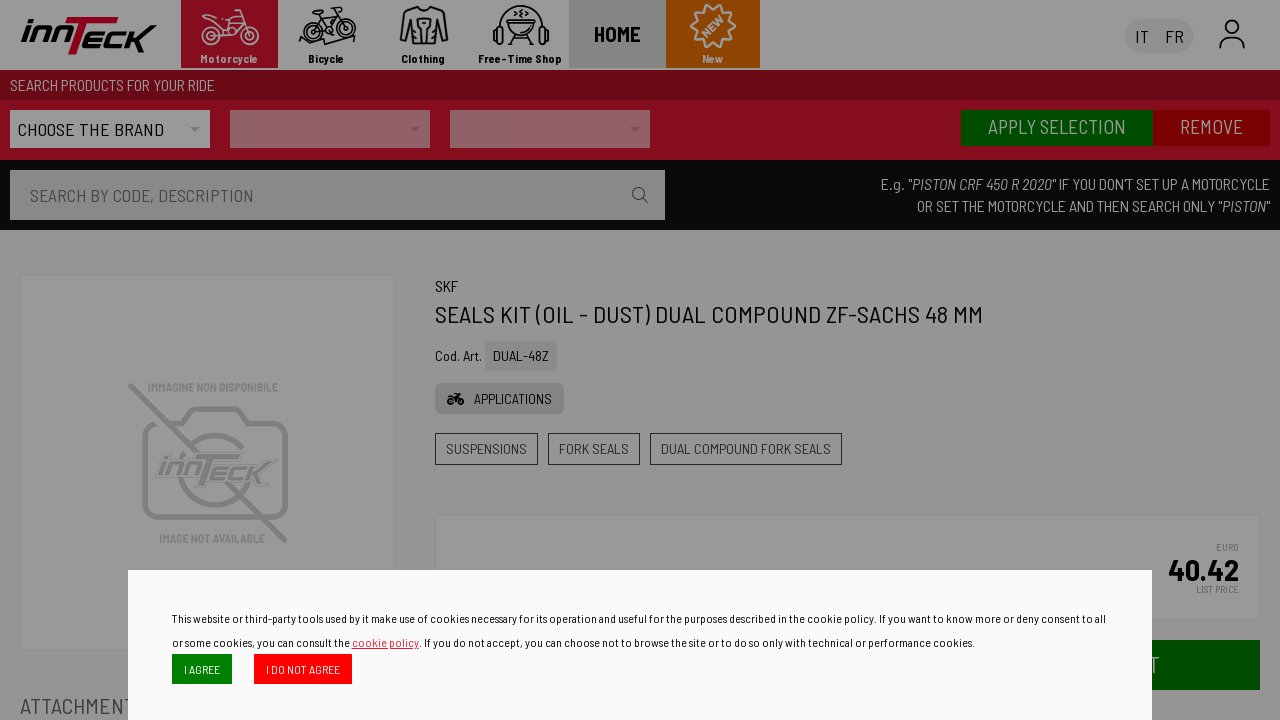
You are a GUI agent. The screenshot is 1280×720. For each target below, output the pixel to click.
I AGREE (202, 669)
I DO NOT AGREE (303, 669)
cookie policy (385, 642)
